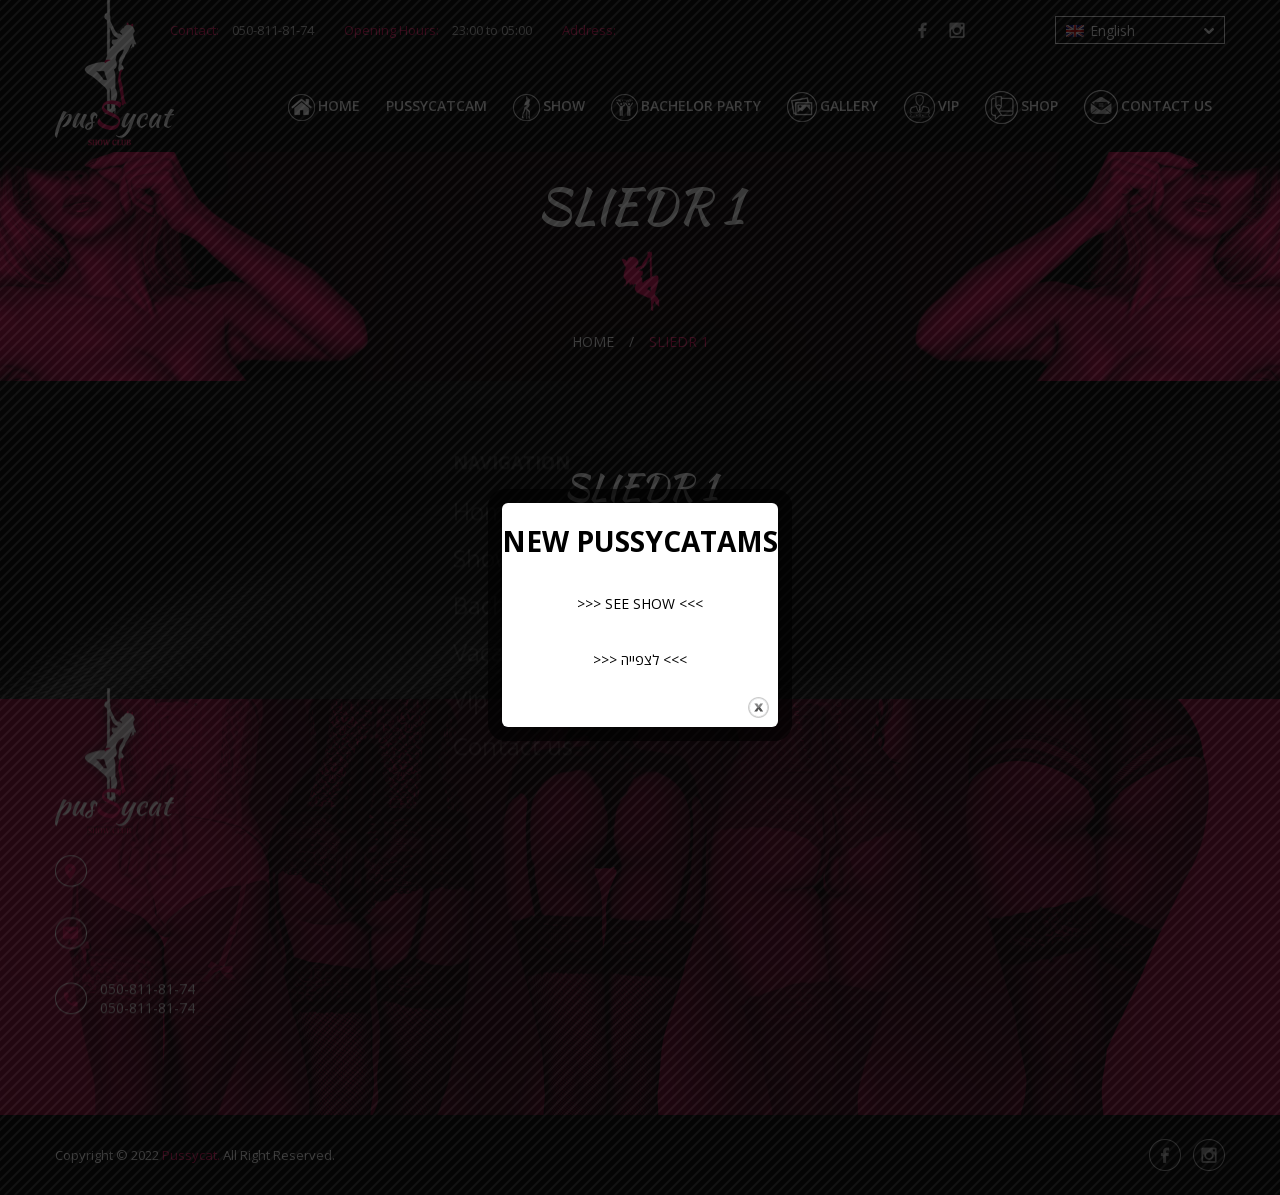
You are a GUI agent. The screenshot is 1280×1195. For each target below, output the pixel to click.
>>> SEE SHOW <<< (640, 603)
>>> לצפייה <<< (640, 659)
